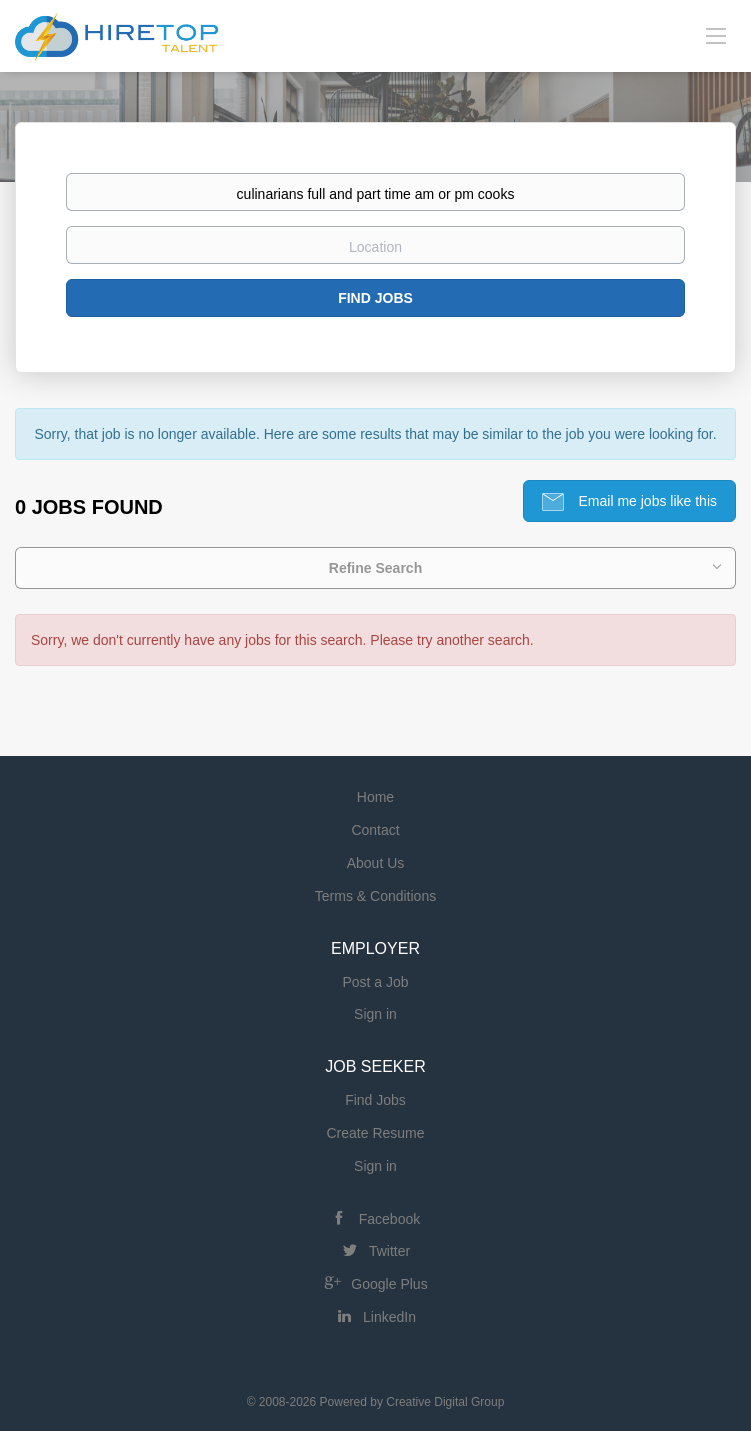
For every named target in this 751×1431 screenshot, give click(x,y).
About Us (376, 863)
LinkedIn (389, 1317)
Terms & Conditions (375, 896)
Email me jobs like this (646, 501)
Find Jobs (375, 298)
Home (375, 797)
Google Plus (389, 1284)
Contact (375, 830)
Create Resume (375, 1133)
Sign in (375, 1014)
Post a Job (375, 982)
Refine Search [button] (375, 568)
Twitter (389, 1251)
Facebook (389, 1219)
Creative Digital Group (445, 1402)
